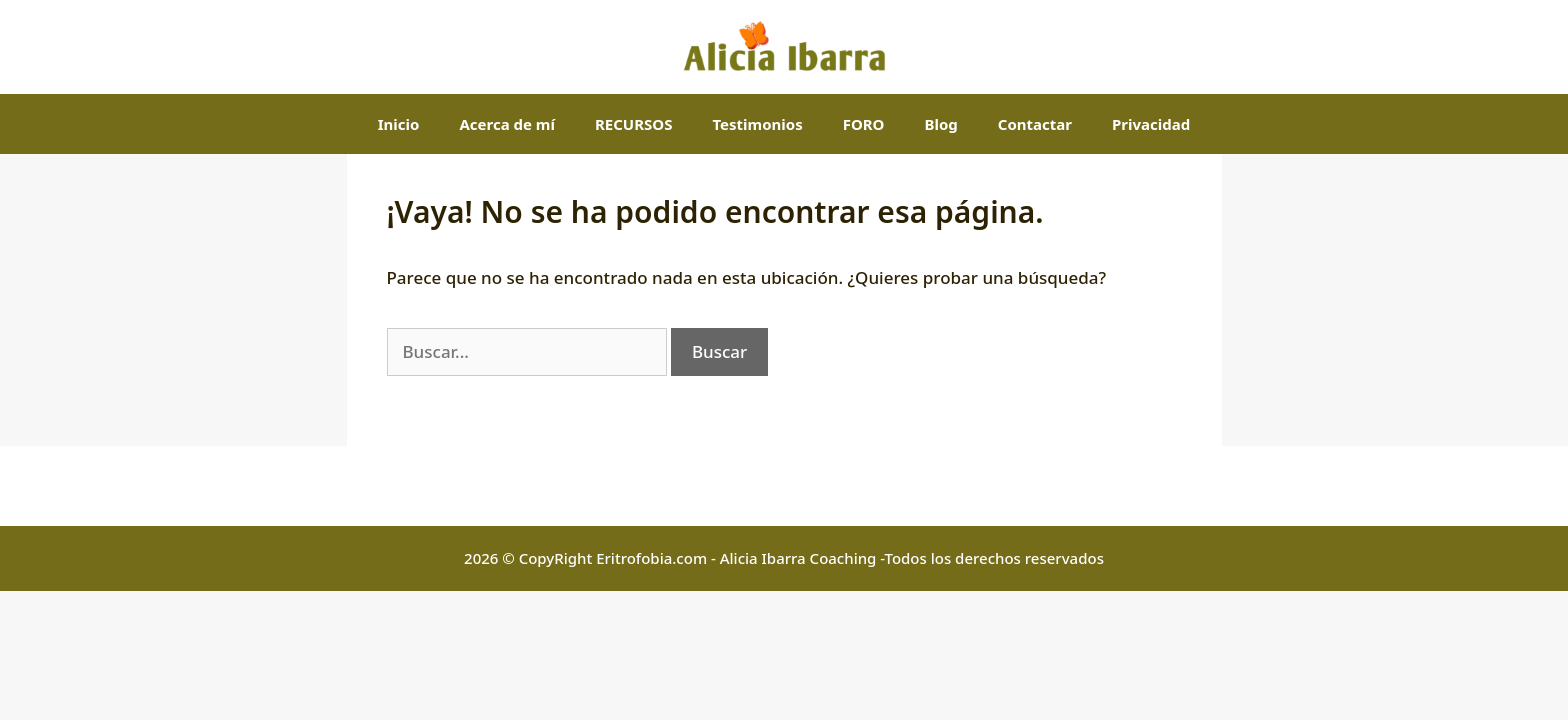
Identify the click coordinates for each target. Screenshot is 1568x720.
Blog (940, 124)
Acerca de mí (507, 124)
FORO (864, 124)
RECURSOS (633, 124)
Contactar (1035, 124)
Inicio (399, 124)
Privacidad (1151, 124)
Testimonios (757, 124)
